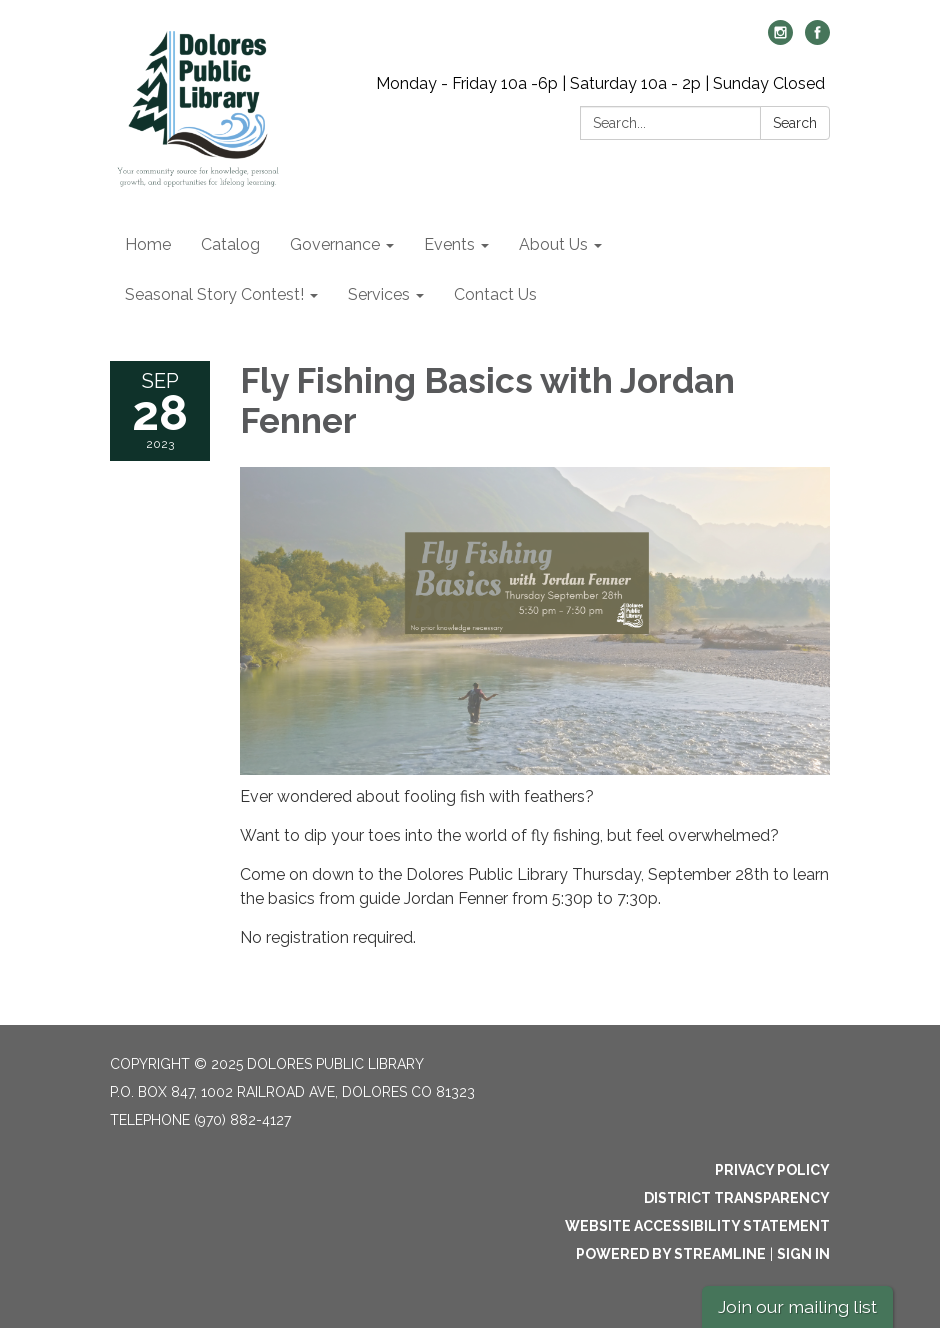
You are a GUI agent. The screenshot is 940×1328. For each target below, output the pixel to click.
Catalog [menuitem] (230, 244)
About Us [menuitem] (553, 244)
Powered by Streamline (671, 1254)
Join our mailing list (797, 1306)
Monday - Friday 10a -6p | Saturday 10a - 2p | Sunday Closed (600, 83)
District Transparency (737, 1198)
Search (795, 123)
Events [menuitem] (449, 244)
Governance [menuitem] (335, 244)
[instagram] (780, 39)
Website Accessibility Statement (697, 1226)
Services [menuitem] (379, 294)
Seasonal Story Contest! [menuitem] (214, 294)
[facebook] (817, 39)
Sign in (803, 1254)
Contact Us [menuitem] (495, 294)
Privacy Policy (772, 1170)
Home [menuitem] (148, 244)
